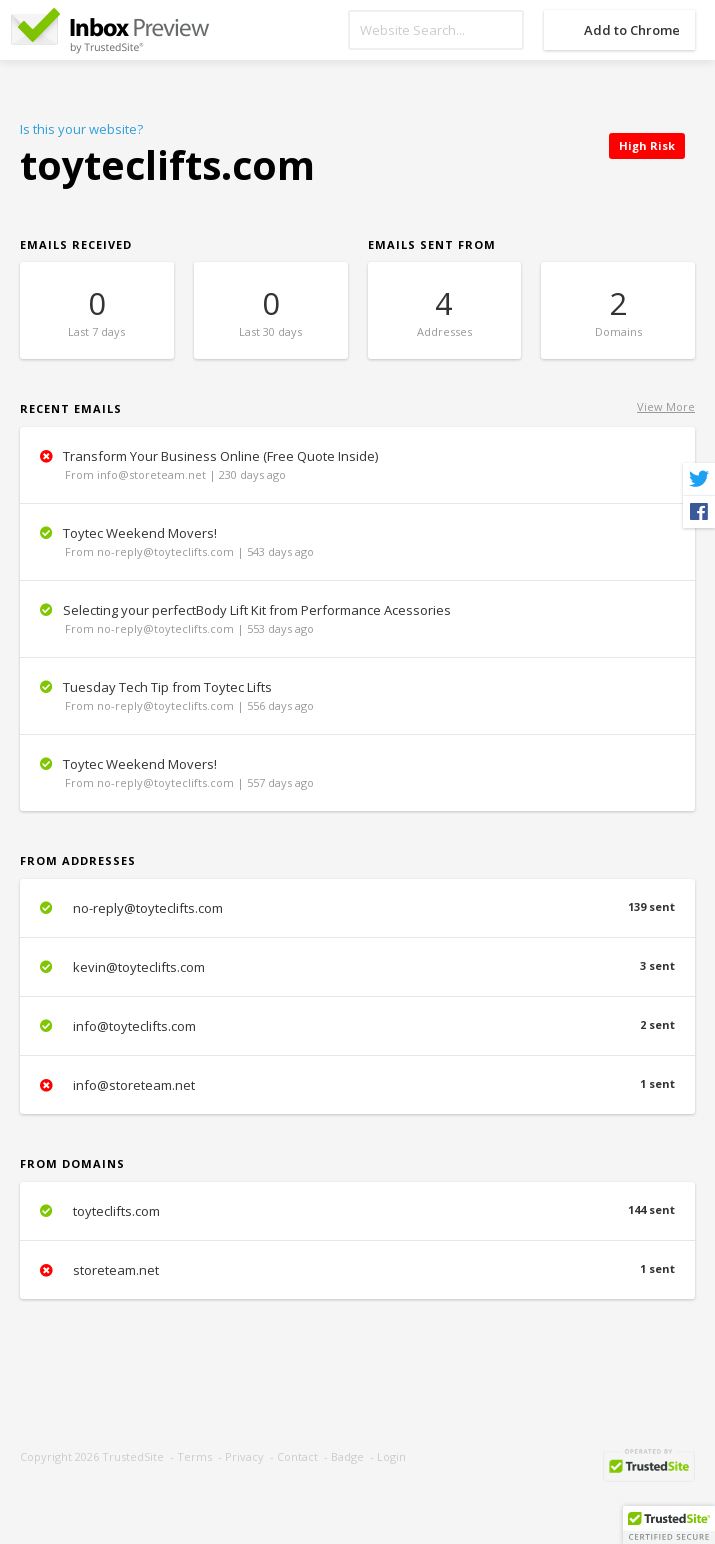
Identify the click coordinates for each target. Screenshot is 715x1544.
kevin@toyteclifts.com (357, 967)
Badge (347, 1456)
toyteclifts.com (357, 1211)
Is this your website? (81, 129)
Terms (194, 1456)
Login (391, 1456)
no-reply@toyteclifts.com (357, 908)
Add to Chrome (632, 30)
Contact (297, 1456)
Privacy (244, 1456)
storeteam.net (357, 1270)
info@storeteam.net (357, 1085)
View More (666, 406)
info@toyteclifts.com (357, 1026)
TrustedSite (133, 1456)
